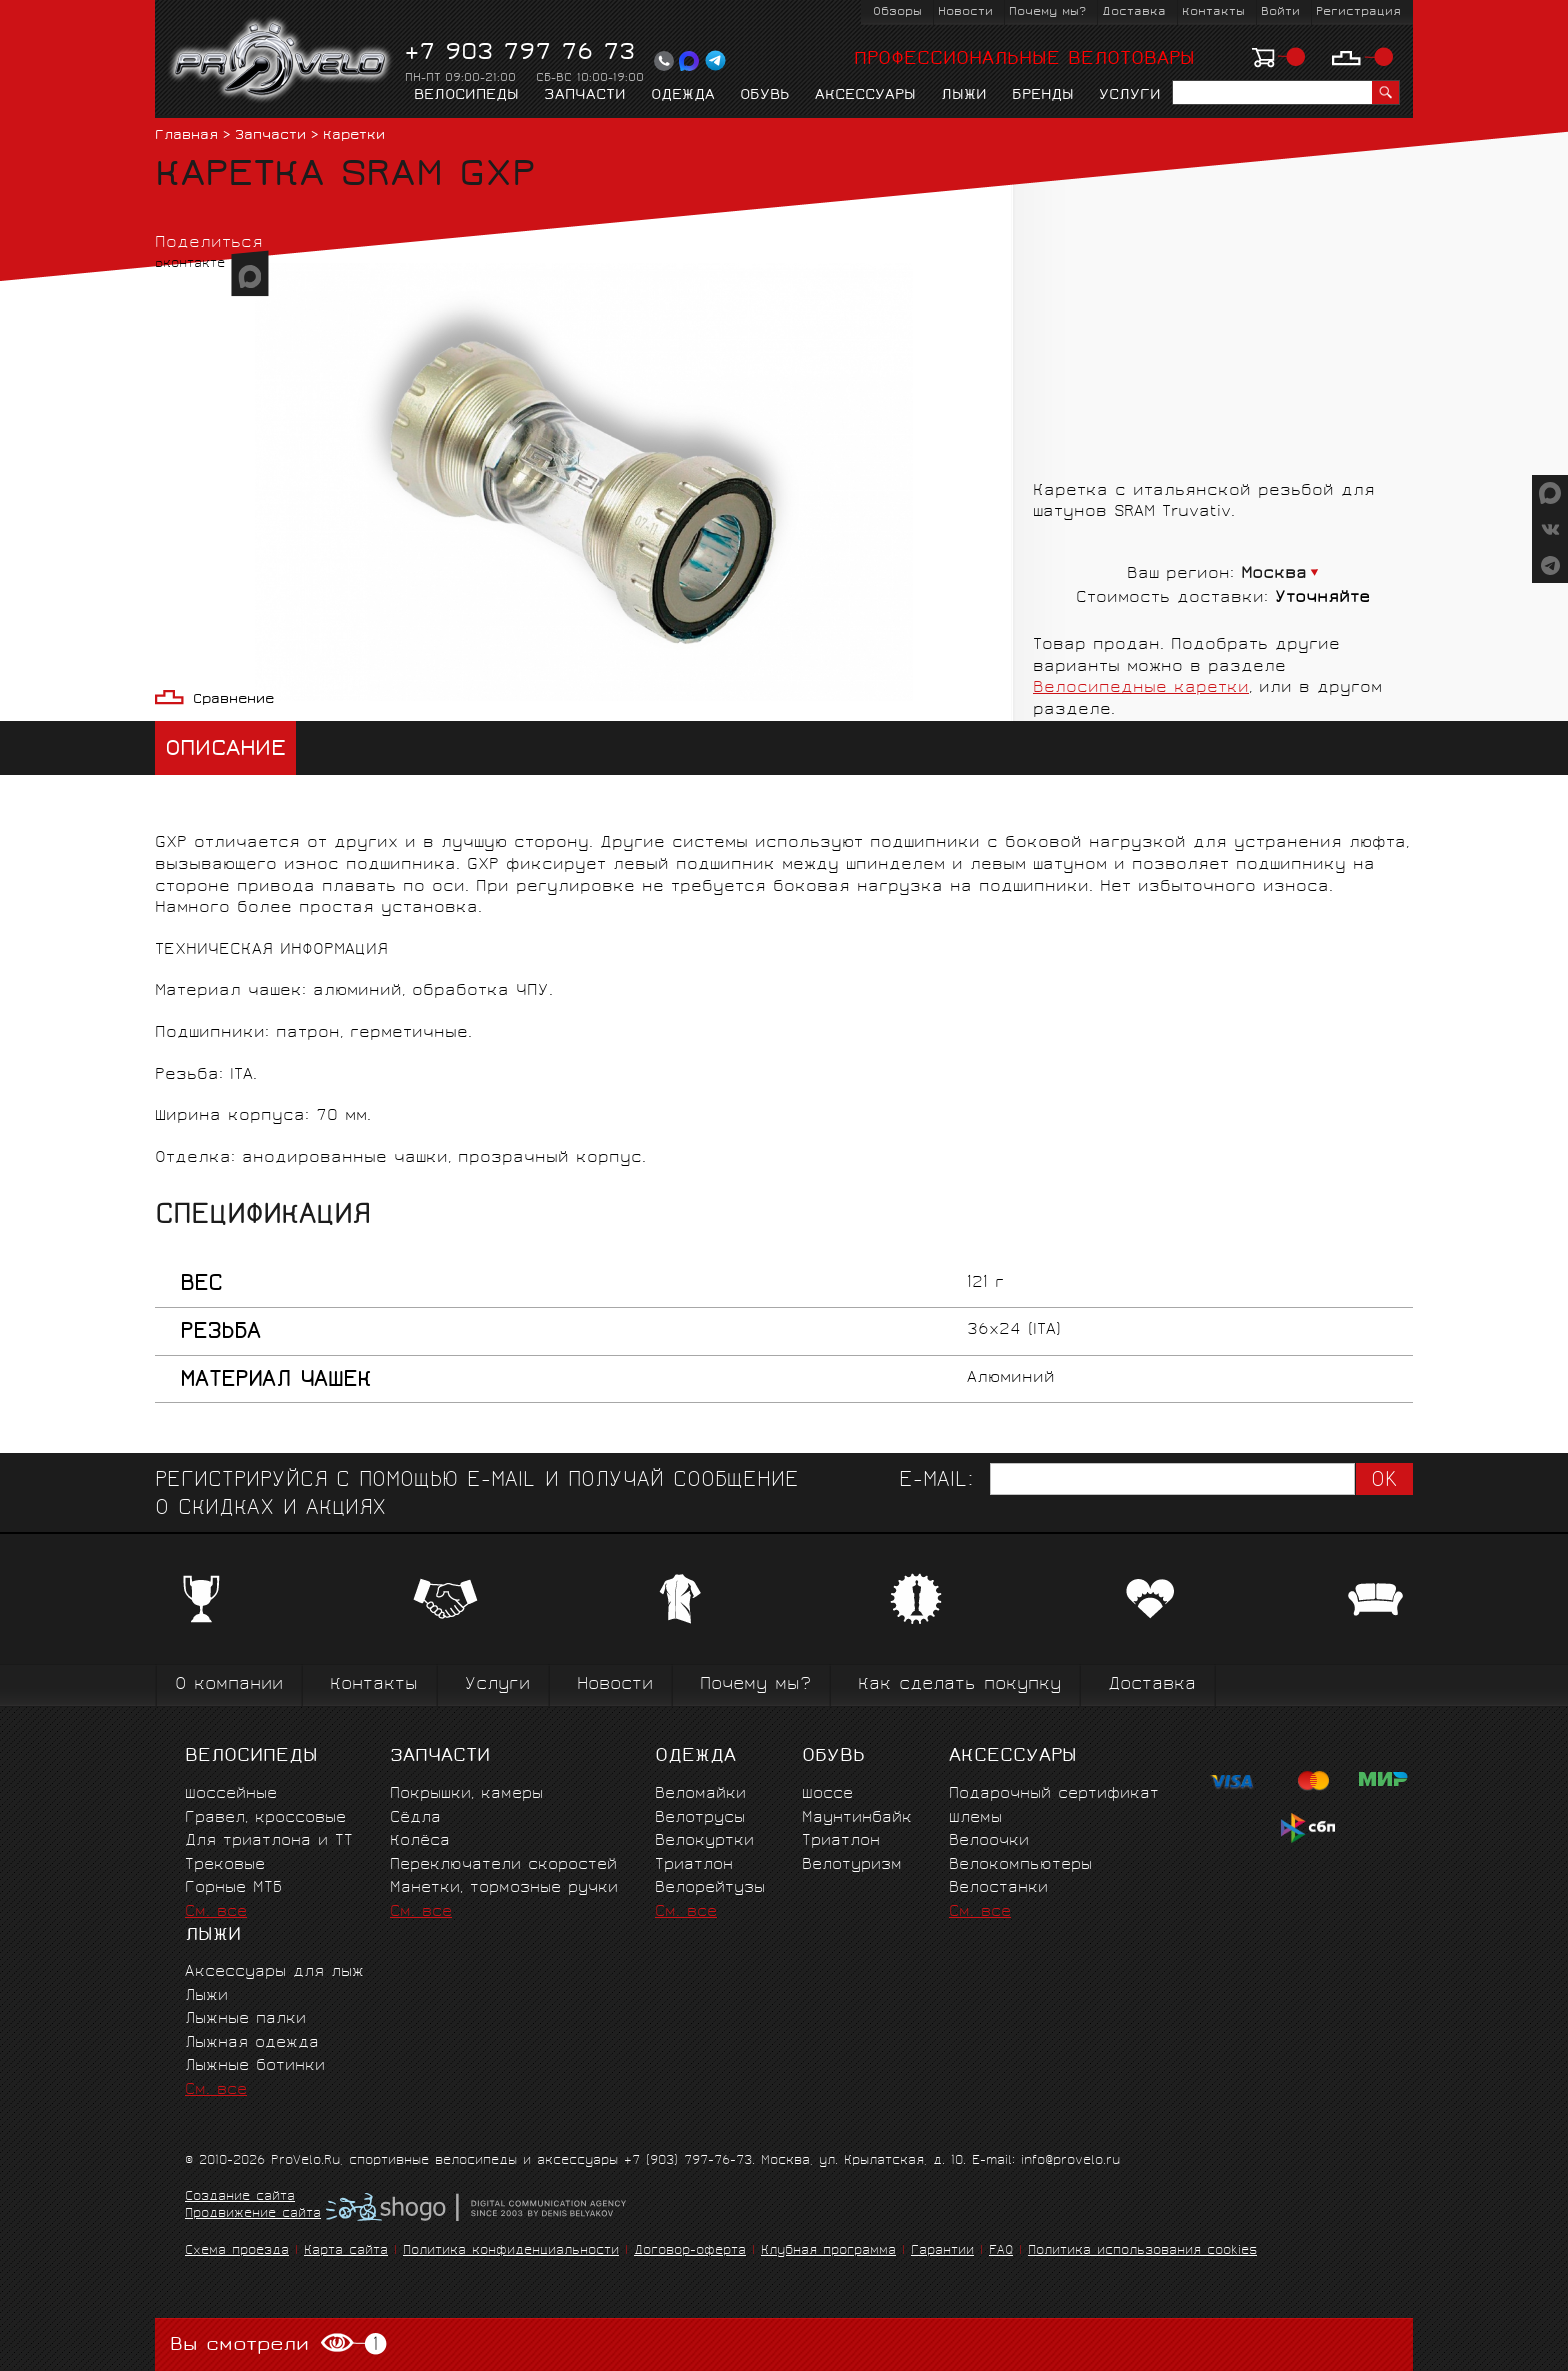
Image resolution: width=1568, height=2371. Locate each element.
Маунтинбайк (857, 1818)
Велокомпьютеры (1020, 1865)
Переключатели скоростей (503, 1865)
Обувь (765, 96)
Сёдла (415, 1818)
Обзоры (897, 12)
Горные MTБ (233, 1888)
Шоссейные (231, 1794)
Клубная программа (828, 2251)
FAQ (1001, 2251)
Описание (225, 750)
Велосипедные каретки (1141, 688)
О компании (229, 1685)
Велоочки (989, 1841)
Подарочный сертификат (1054, 1794)
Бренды (1043, 96)
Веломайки (700, 1794)
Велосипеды (466, 96)
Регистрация (1358, 12)
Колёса (420, 1841)
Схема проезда (237, 2251)
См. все (216, 1912)
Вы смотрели (278, 2344)
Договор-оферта (690, 2251)
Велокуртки (704, 1841)
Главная (186, 136)
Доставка (1134, 12)
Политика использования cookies (1142, 2251)
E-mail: (936, 1481)
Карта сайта (346, 2251)
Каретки (354, 136)
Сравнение (233, 700)
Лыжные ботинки (255, 2066)
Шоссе (827, 1794)
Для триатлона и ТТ (269, 1841)
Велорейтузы (710, 1888)
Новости (965, 12)
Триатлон (694, 1865)
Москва (1274, 574)
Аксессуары (865, 96)
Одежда (683, 96)
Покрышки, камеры (466, 1794)
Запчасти (585, 96)
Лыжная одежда (252, 2043)
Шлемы (975, 1818)
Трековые (225, 1865)
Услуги (1130, 96)
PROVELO (281, 61)
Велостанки (998, 1888)
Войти (1280, 12)
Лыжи (964, 96)
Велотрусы (700, 1818)
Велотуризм (852, 1865)
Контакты (1213, 12)
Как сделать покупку (959, 1685)
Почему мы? (1047, 12)
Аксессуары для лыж (274, 1972)
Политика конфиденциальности (511, 2251)
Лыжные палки (245, 2019)
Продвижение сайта (253, 2215)
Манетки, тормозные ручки (504, 1888)
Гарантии (942, 2251)
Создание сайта (240, 2198)
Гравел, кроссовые (265, 1818)
